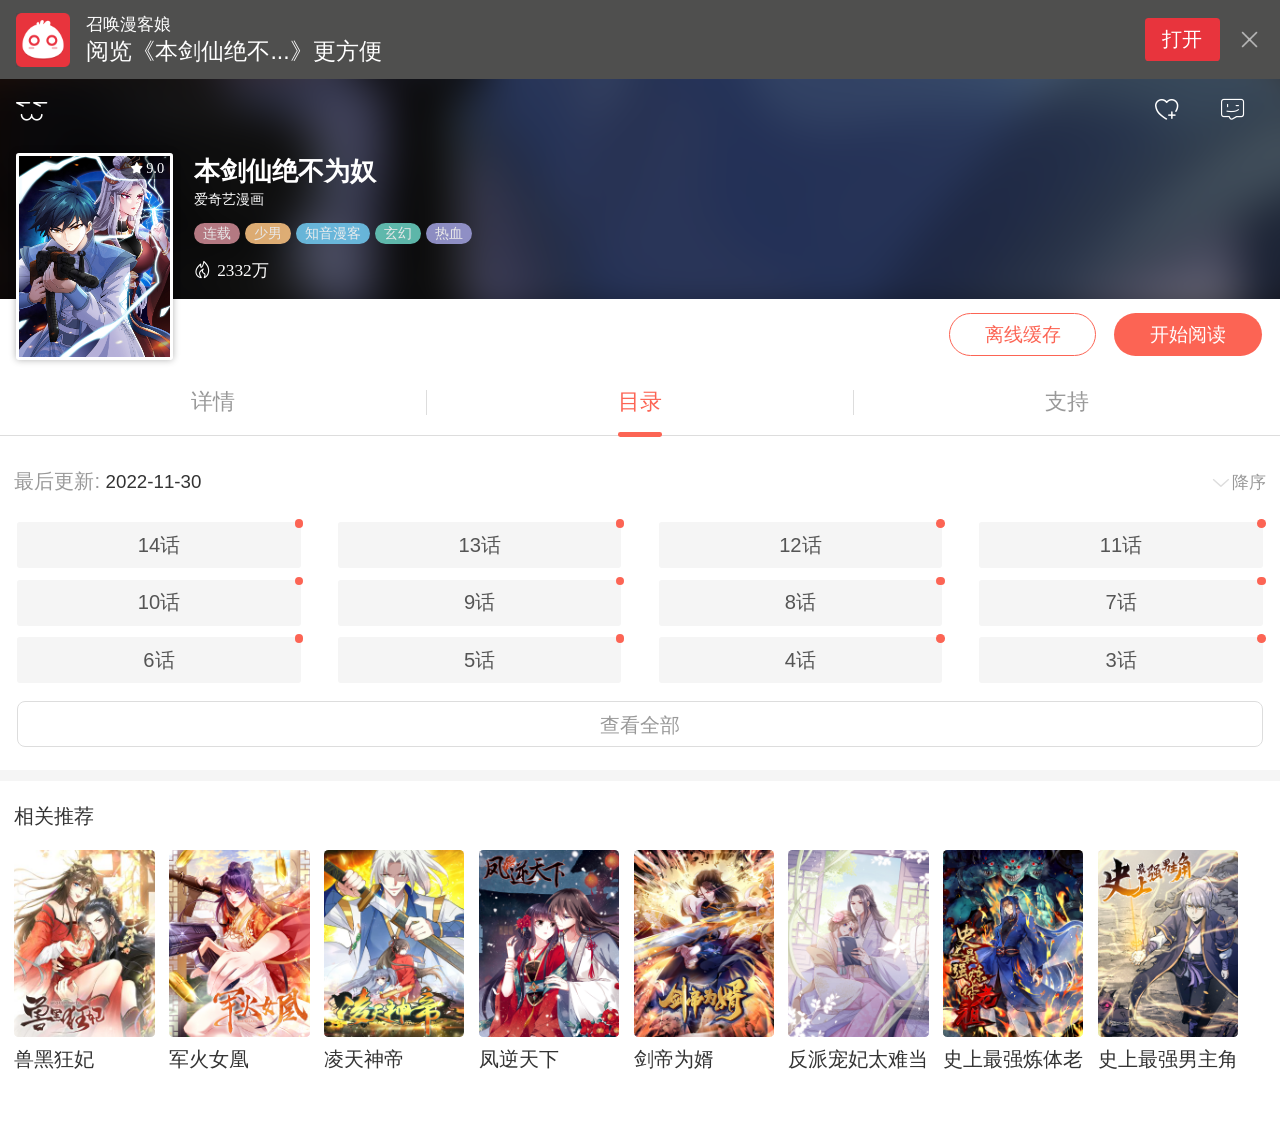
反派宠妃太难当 (858, 1059)
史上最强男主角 (1168, 1059)
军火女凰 (209, 1059)
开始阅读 (1188, 334)
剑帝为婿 (674, 1059)
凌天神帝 (364, 1059)
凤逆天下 (519, 1059)
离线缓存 (1023, 334)
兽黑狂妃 (54, 1059)
